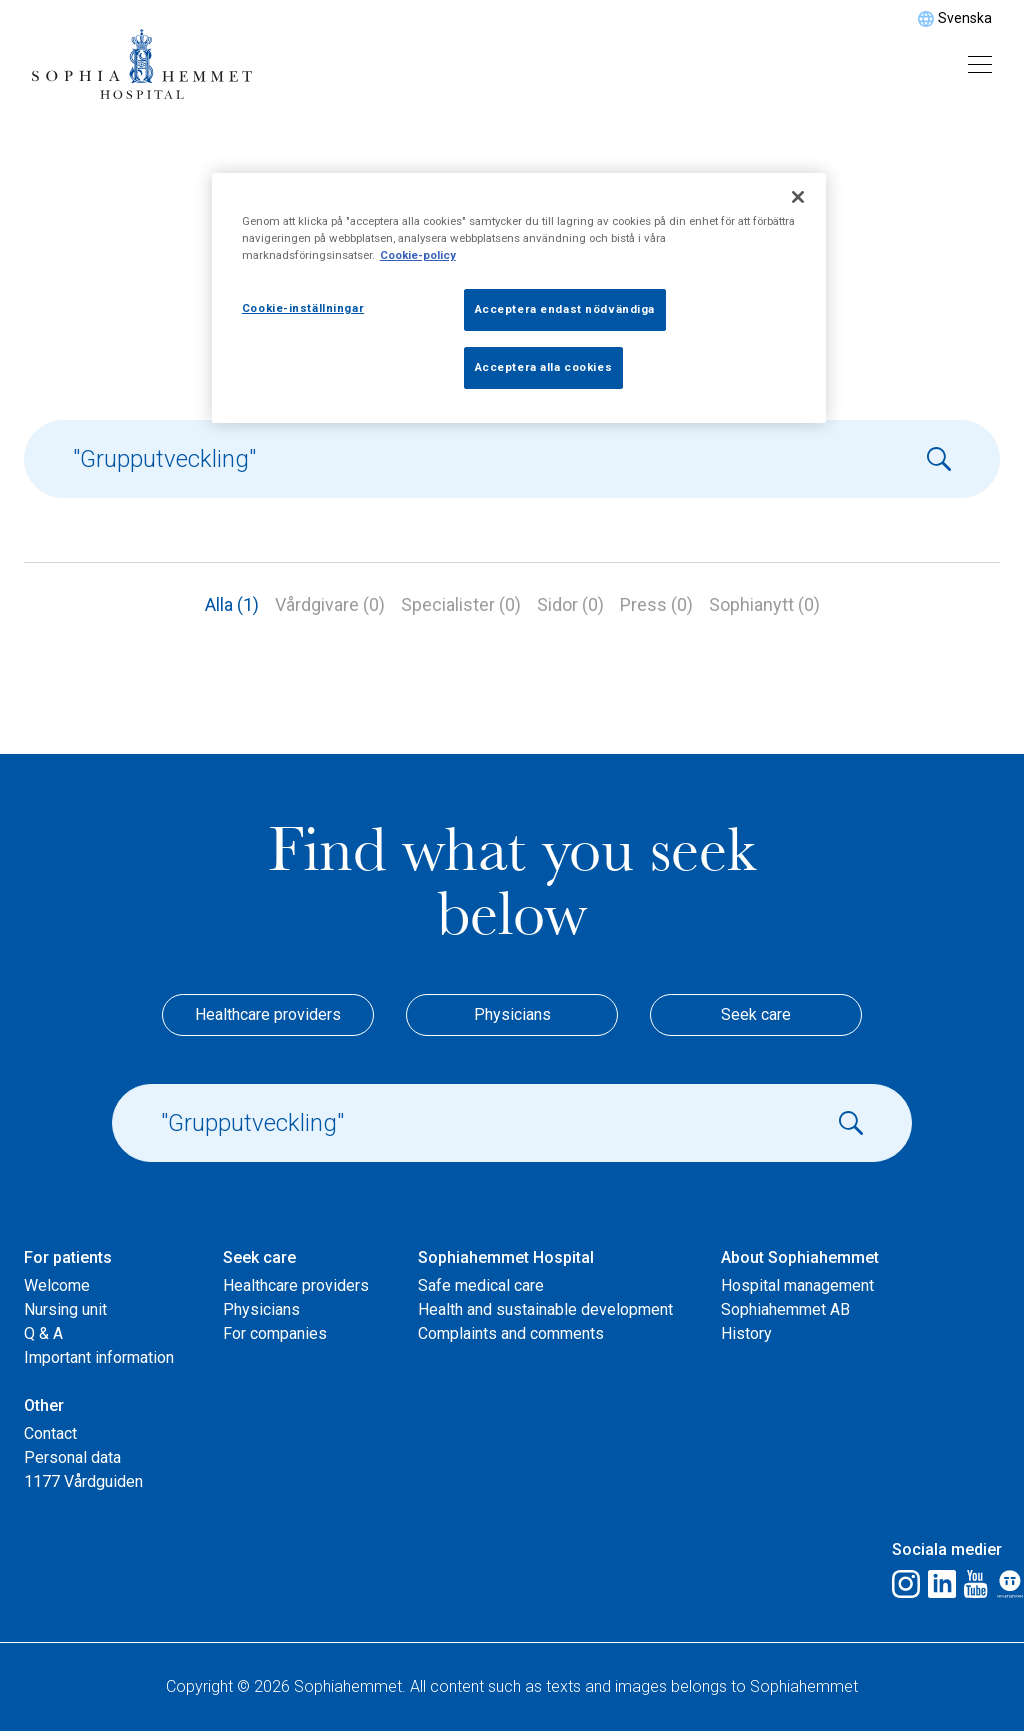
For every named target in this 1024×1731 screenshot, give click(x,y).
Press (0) (656, 604)
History (746, 1333)
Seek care (756, 1014)
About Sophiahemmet (800, 1257)
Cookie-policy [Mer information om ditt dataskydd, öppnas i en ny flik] (418, 255)
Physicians (512, 1014)
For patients (68, 1257)
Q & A (43, 1333)
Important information (99, 1357)
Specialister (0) (461, 604)
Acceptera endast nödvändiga (565, 309)
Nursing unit (65, 1309)
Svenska (965, 18)
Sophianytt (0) (764, 604)
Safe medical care (481, 1285)
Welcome (57, 1285)
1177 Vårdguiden (83, 1481)
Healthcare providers (268, 1014)
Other (44, 1405)
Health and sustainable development (545, 1309)
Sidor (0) (570, 604)
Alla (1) (232, 604)
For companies (275, 1333)
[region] (519, 298)
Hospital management (797, 1285)
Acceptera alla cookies (544, 367)
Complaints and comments (511, 1333)
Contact (50, 1433)
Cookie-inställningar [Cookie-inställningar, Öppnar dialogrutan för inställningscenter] (303, 308)
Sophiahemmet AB (785, 1309)
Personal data (72, 1457)
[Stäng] (798, 197)
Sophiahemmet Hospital (506, 1257)
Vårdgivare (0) (330, 604)
